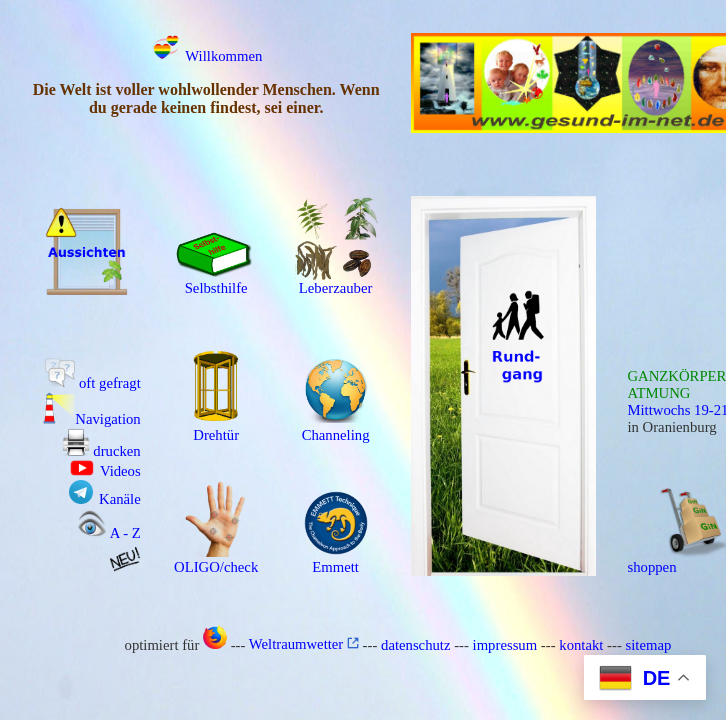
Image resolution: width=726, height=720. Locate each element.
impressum (505, 644)
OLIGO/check (216, 560)
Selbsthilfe (216, 281)
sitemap (649, 644)
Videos (105, 471)
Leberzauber (336, 281)
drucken (101, 451)
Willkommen (206, 56)
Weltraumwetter (304, 644)
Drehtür (216, 428)
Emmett (336, 560)
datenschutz (415, 644)
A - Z (109, 533)
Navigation (91, 419)
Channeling (336, 428)
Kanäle (105, 499)
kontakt (581, 644)
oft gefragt (92, 383)
